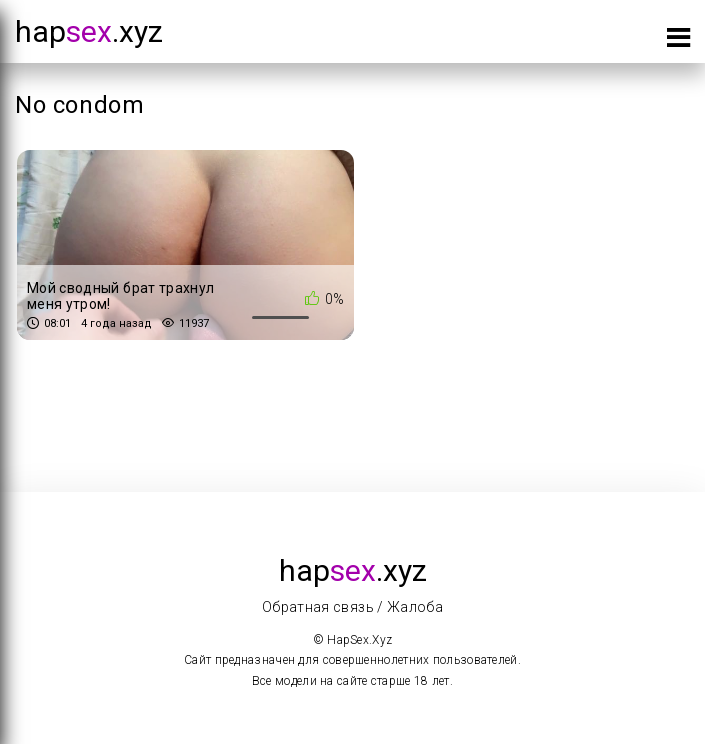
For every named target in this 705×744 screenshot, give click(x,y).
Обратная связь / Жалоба (352, 607)
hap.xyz (89, 31)
